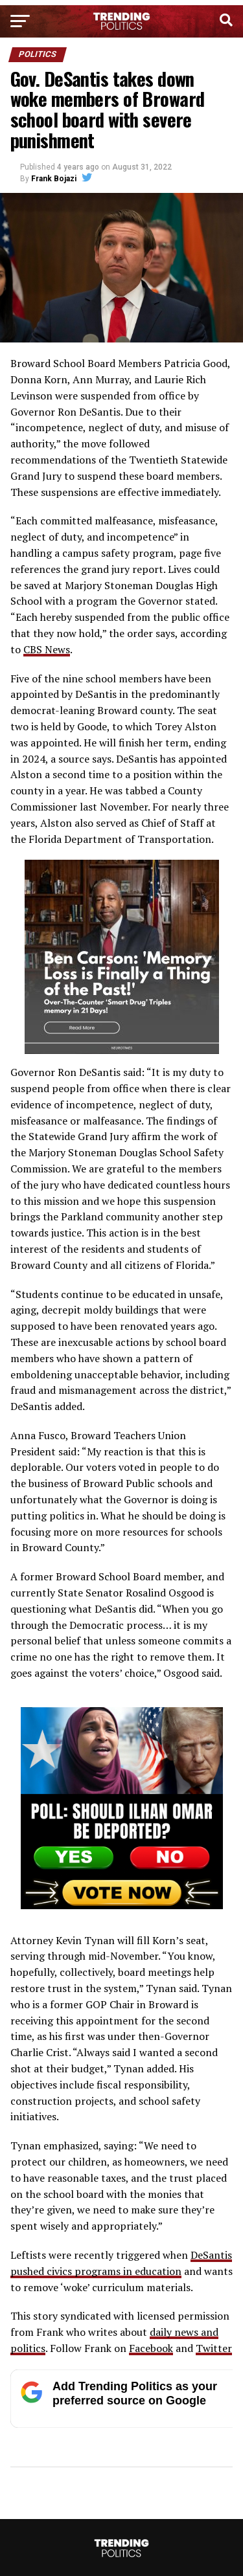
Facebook (151, 2348)
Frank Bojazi (53, 178)
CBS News (46, 649)
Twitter (214, 2348)
